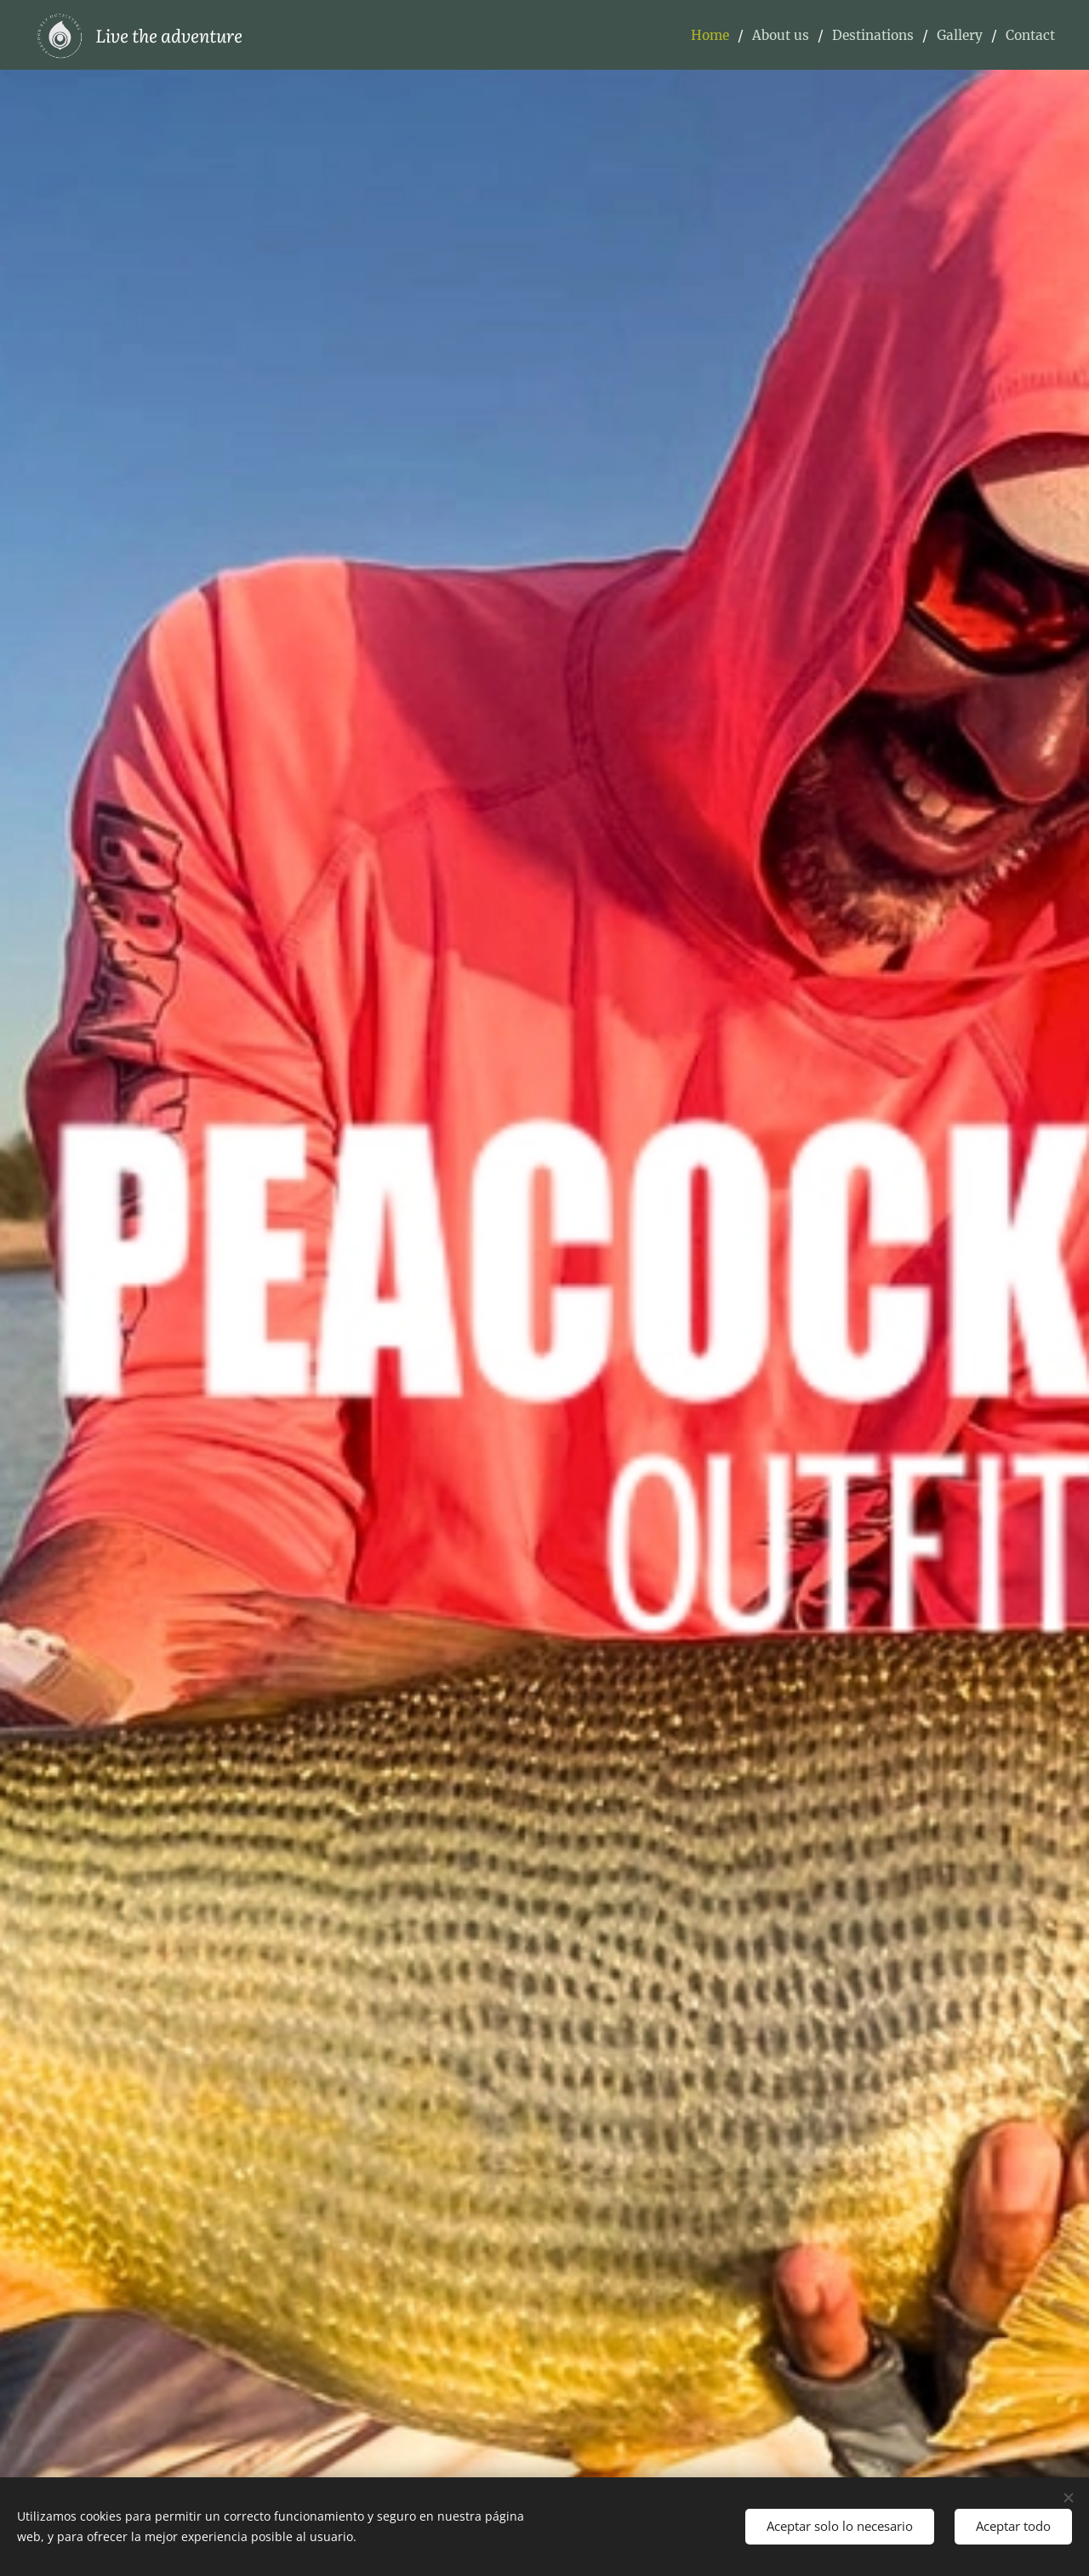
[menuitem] (701, 35)
